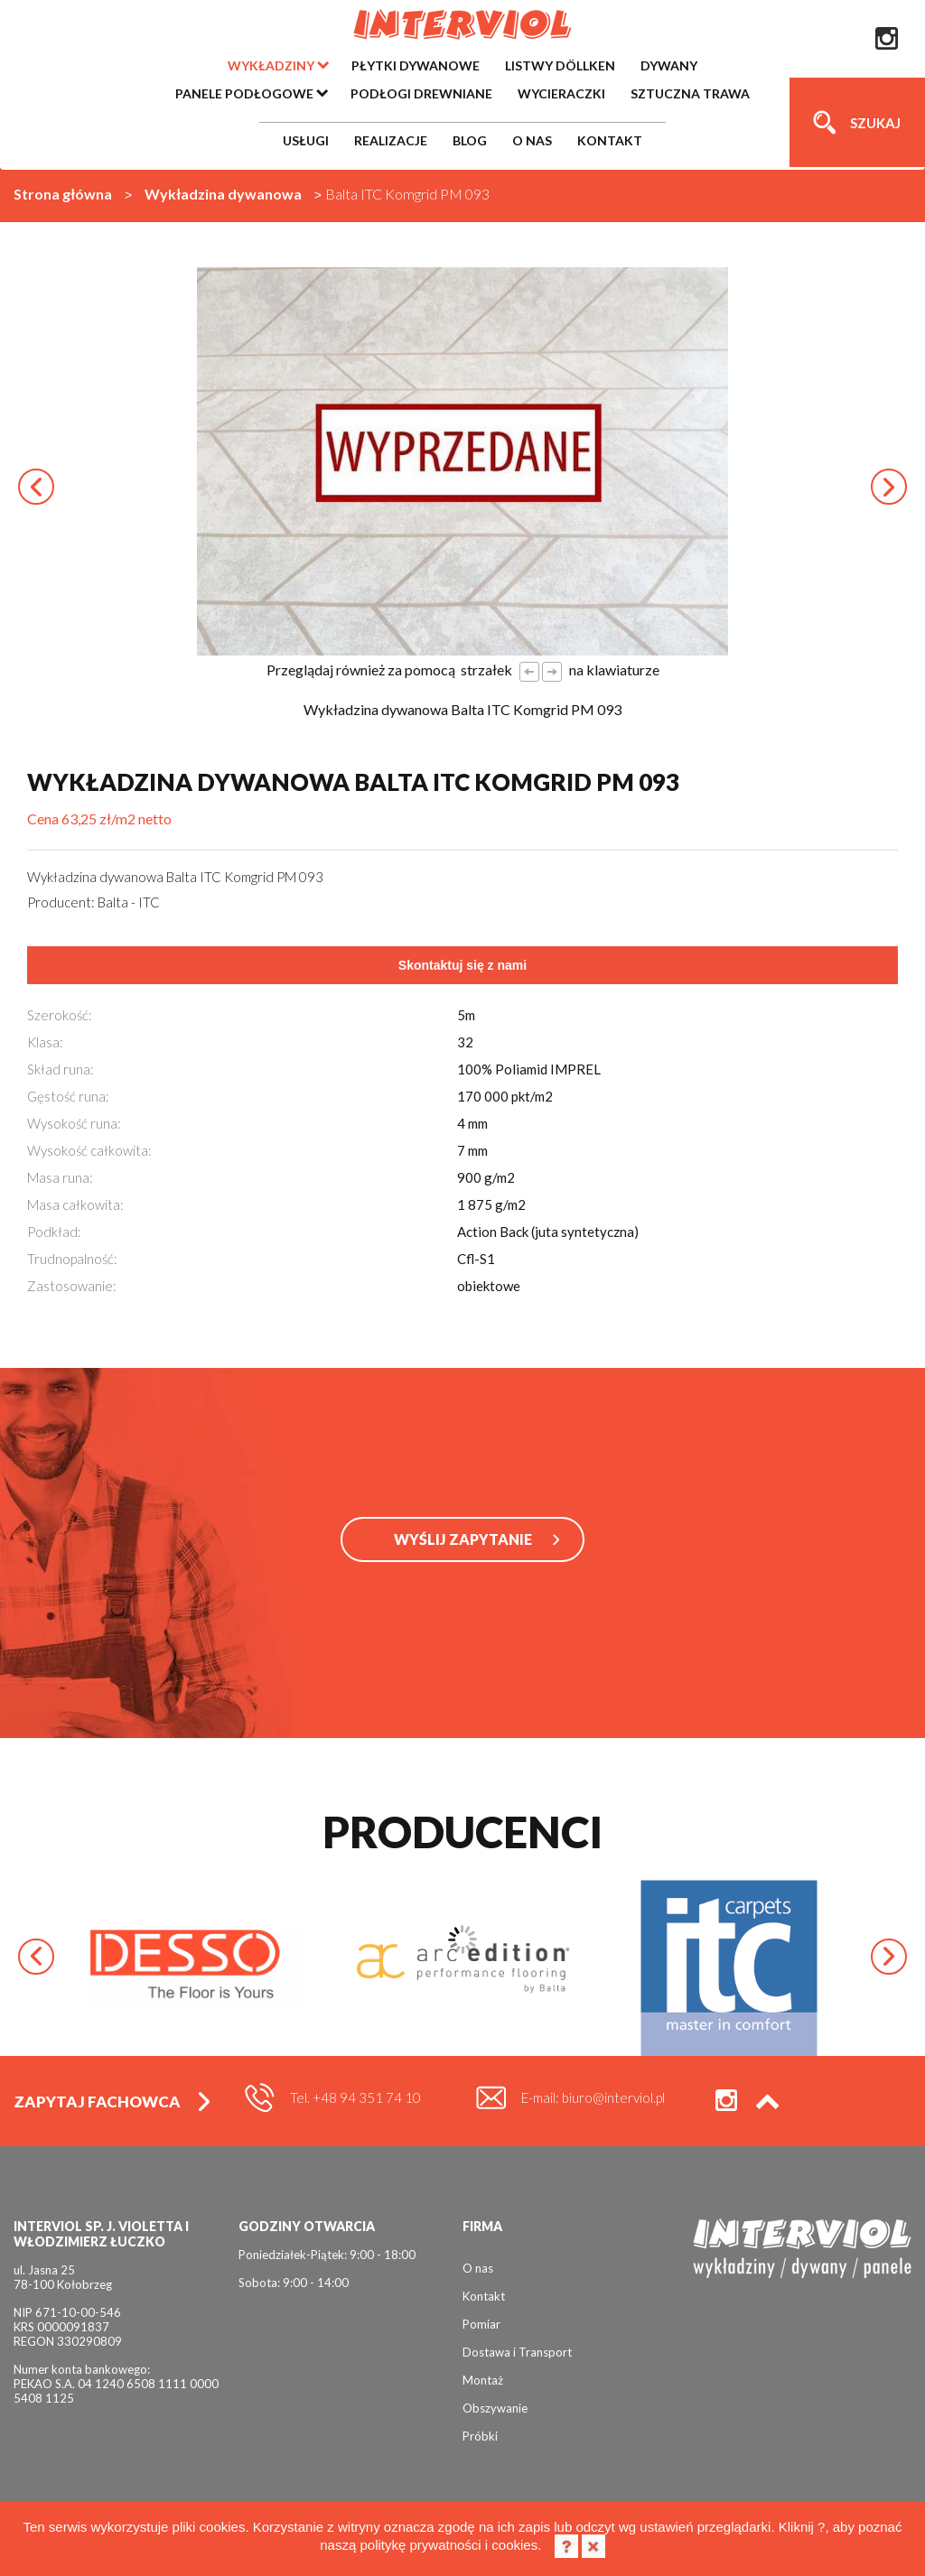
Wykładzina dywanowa (223, 193)
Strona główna (63, 193)
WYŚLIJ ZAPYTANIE (463, 1539)
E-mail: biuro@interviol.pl (593, 2097)
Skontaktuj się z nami (462, 965)
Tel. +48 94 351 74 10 (355, 2097)
